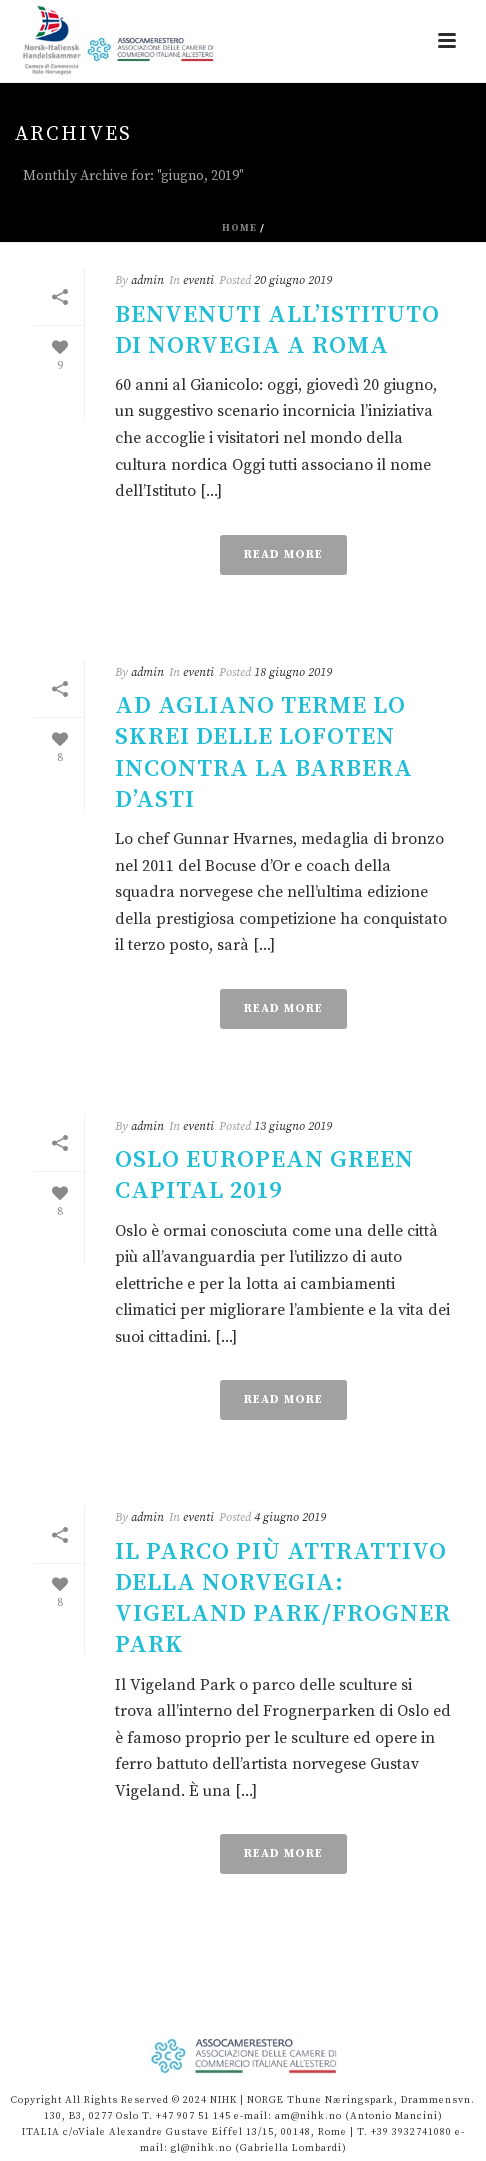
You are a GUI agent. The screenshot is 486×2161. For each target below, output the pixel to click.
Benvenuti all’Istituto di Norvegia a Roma (277, 330)
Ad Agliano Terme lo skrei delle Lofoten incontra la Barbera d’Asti (264, 753)
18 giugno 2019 (293, 672)
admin (147, 280)
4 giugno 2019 (290, 1517)
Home (239, 228)
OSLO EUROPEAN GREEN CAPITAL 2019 (264, 1175)
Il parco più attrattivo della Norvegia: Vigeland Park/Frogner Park (283, 1599)
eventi (198, 280)
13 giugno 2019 (293, 1126)
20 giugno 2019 (293, 280)
